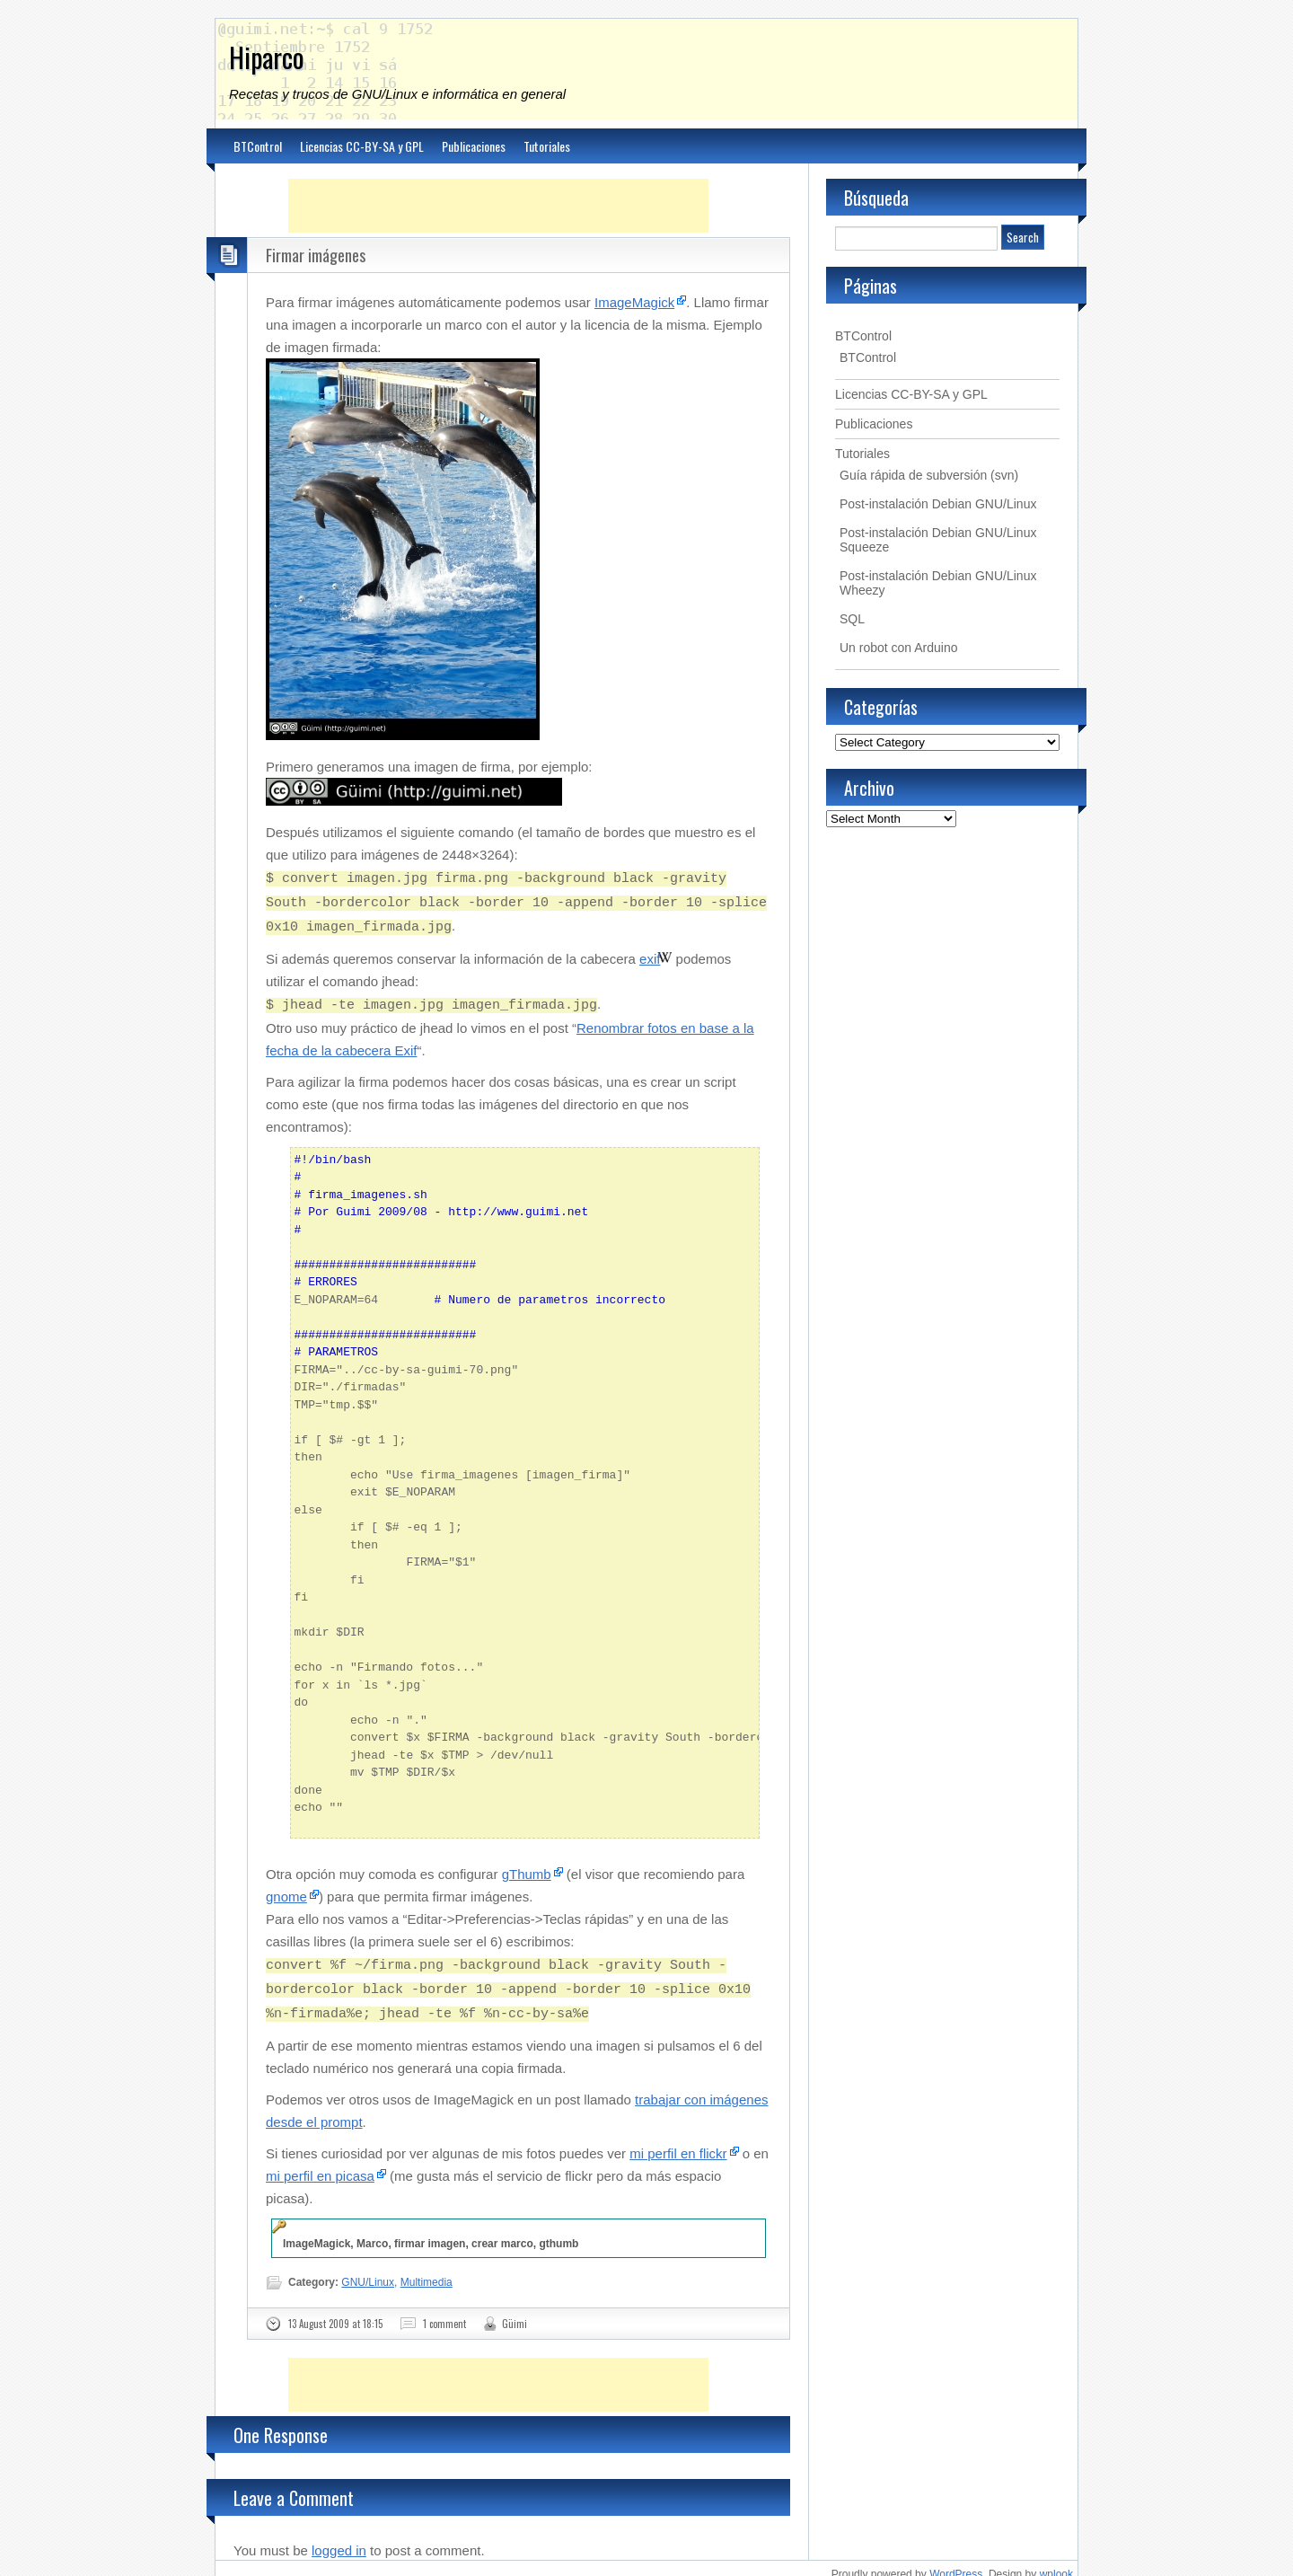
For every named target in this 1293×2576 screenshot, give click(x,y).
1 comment (444, 2311)
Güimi (514, 2311)
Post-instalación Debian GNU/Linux (938, 504)
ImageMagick (634, 302)
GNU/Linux (367, 2269)
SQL (852, 619)
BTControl (257, 146)
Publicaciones (474, 146)
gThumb (526, 1867)
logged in (339, 2537)
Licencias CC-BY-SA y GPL (362, 146)
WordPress (955, 2561)
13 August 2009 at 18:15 (335, 2311)
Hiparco (266, 57)
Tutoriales (546, 146)
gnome (286, 1889)
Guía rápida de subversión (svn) (929, 475)
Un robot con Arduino (899, 647)
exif (649, 953)
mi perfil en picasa (320, 2163)
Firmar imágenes (315, 255)
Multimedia (426, 2269)
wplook (1056, 2561)
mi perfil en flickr (677, 2140)
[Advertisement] (498, 206)
